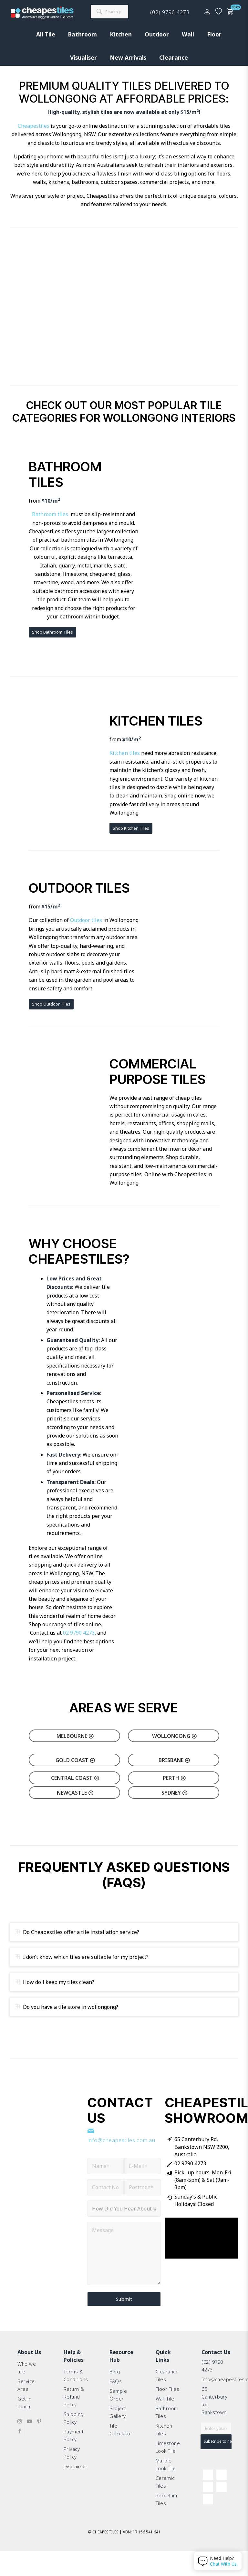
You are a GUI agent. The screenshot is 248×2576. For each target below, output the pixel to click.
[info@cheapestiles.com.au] (91, 2131)
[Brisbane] (173, 1760)
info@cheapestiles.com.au (121, 2140)
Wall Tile (166, 2404)
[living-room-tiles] (63, 775)
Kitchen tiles (124, 753)
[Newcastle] (74, 1792)
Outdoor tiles (86, 920)
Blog (115, 2372)
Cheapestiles (33, 125)
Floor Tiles (168, 2392)
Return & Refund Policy (75, 2402)
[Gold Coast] (74, 1760)
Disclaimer (76, 2484)
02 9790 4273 (79, 1632)
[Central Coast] (74, 1777)
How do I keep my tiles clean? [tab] (54, 1982)
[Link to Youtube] (29, 2430)
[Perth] (173, 1777)
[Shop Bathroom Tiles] (52, 632)
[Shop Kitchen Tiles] (130, 828)
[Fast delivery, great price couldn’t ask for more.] (184, 946)
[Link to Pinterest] (39, 2430)
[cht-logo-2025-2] (42, 12)
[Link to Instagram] (19, 2430)
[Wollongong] (173, 1735)
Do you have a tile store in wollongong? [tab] (66, 2006)
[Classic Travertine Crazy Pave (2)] (63, 1124)
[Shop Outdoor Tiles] (51, 1004)
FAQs (116, 2383)
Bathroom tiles (50, 514)
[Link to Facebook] (19, 2440)
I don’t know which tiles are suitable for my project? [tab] (82, 1956)
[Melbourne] (74, 1735)
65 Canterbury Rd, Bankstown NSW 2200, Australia (201, 2147)
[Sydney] (173, 1792)
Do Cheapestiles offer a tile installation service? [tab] (77, 1932)
